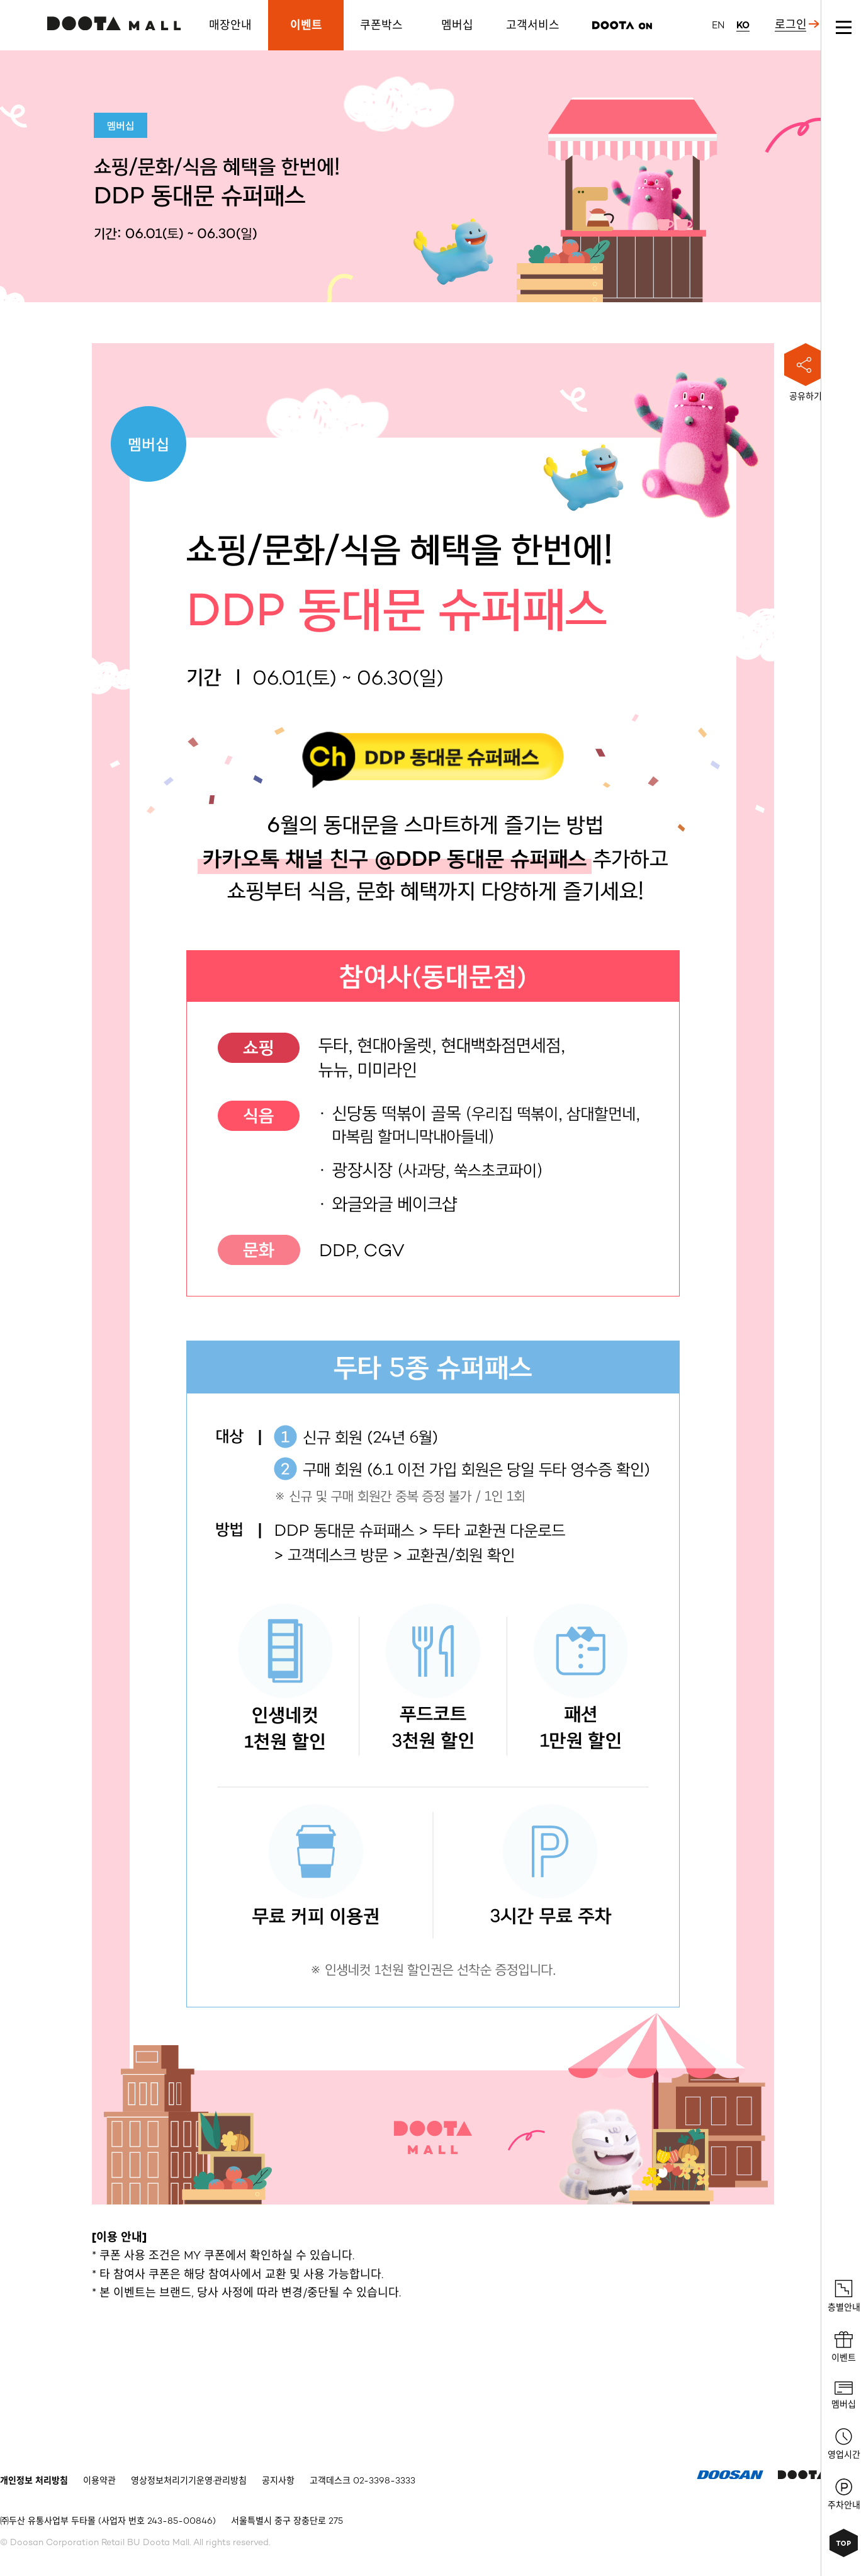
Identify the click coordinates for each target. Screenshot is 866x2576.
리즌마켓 (621, 25)
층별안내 (844, 2296)
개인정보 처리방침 (34, 2481)
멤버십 (457, 25)
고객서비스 (533, 25)
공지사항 (278, 2481)
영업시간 (844, 2444)
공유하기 (805, 372)
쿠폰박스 (381, 25)
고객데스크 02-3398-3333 (362, 2481)
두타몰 (114, 23)
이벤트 (306, 25)
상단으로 (843, 2543)
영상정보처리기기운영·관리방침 (189, 2481)
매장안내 (230, 25)
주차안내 (844, 2494)
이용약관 (99, 2481)
